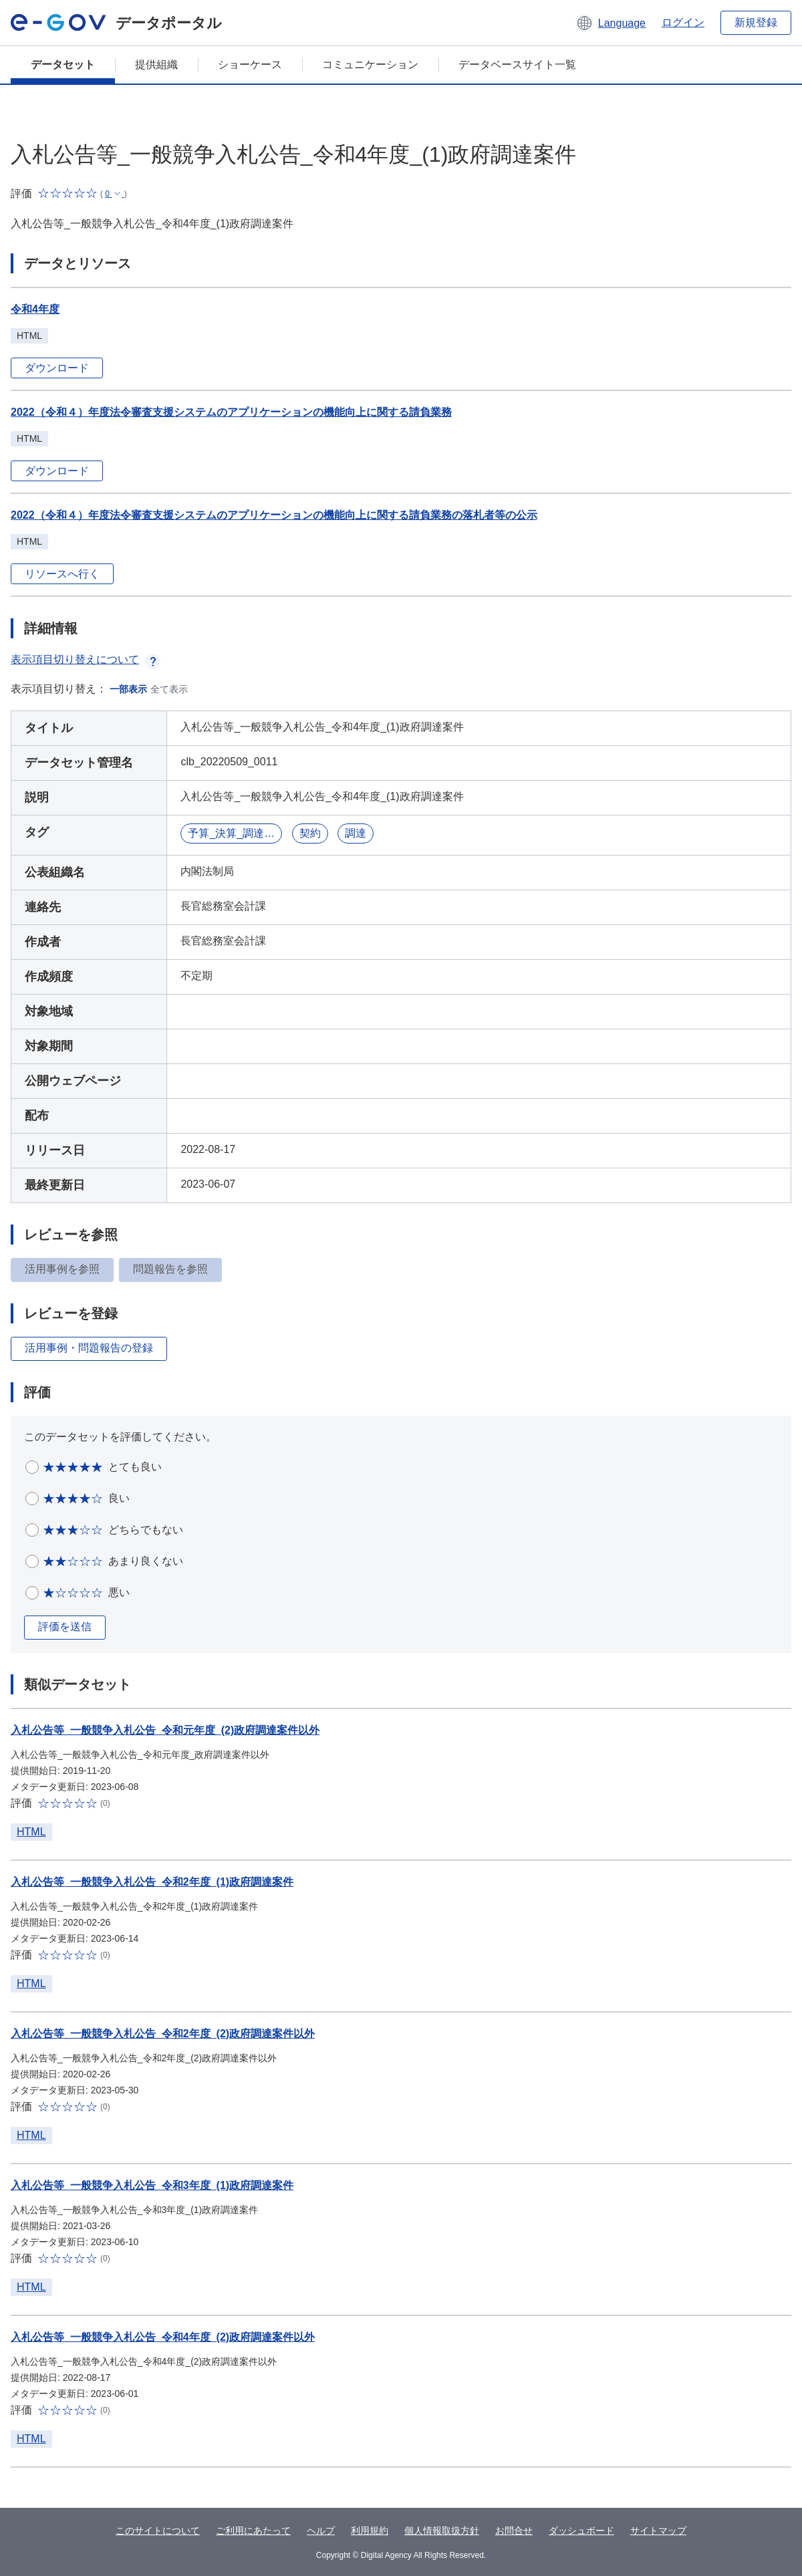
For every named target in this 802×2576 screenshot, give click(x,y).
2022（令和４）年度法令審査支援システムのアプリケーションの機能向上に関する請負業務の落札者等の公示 (274, 515)
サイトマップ (658, 2530)
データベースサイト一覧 (517, 64)
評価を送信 (65, 1626)
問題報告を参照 (170, 1269)
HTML (31, 1831)
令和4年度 (35, 309)
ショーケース (250, 64)
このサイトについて (158, 2530)
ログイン (683, 22)
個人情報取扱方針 (441, 2530)
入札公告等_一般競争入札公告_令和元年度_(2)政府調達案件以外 (165, 1730)
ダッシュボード (581, 2530)
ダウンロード (57, 368)
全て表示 (169, 689)
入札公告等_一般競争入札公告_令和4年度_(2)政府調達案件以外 (163, 2337)
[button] (610, 22)
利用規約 (369, 2530)
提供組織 (156, 64)
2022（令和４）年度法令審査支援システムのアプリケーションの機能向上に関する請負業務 (231, 412)
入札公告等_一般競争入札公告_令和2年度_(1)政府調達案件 (152, 1882)
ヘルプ (321, 2530)
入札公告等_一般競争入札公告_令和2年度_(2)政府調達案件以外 (163, 2033)
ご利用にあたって (253, 2530)
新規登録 (755, 22)
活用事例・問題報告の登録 (89, 1348)
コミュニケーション (370, 64)
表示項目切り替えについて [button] (85, 659)
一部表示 (128, 689)
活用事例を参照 (62, 1269)
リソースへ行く (62, 573)
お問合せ (514, 2530)
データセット (63, 64)
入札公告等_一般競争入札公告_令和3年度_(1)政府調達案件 (152, 2185)
